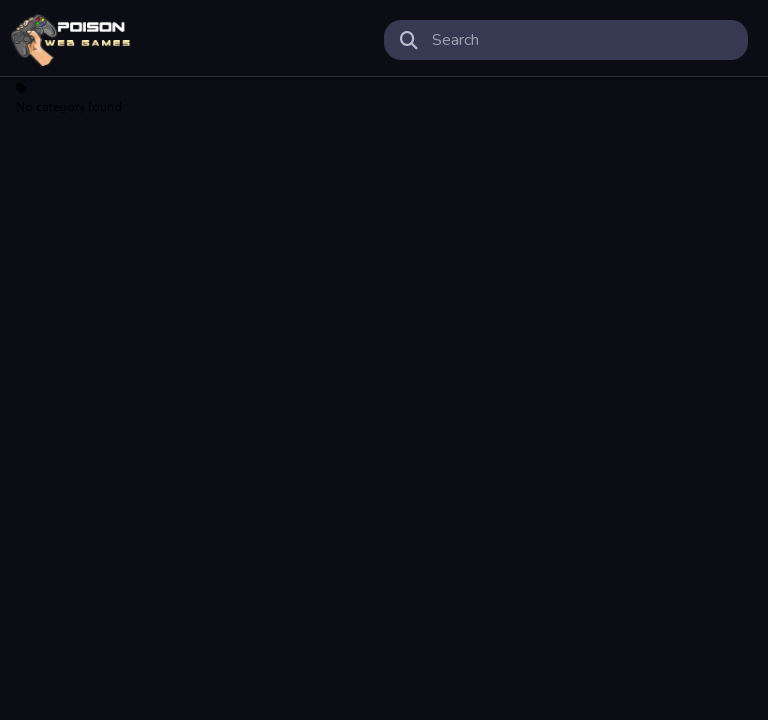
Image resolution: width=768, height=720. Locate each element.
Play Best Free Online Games (71, 40)
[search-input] (582, 40)
